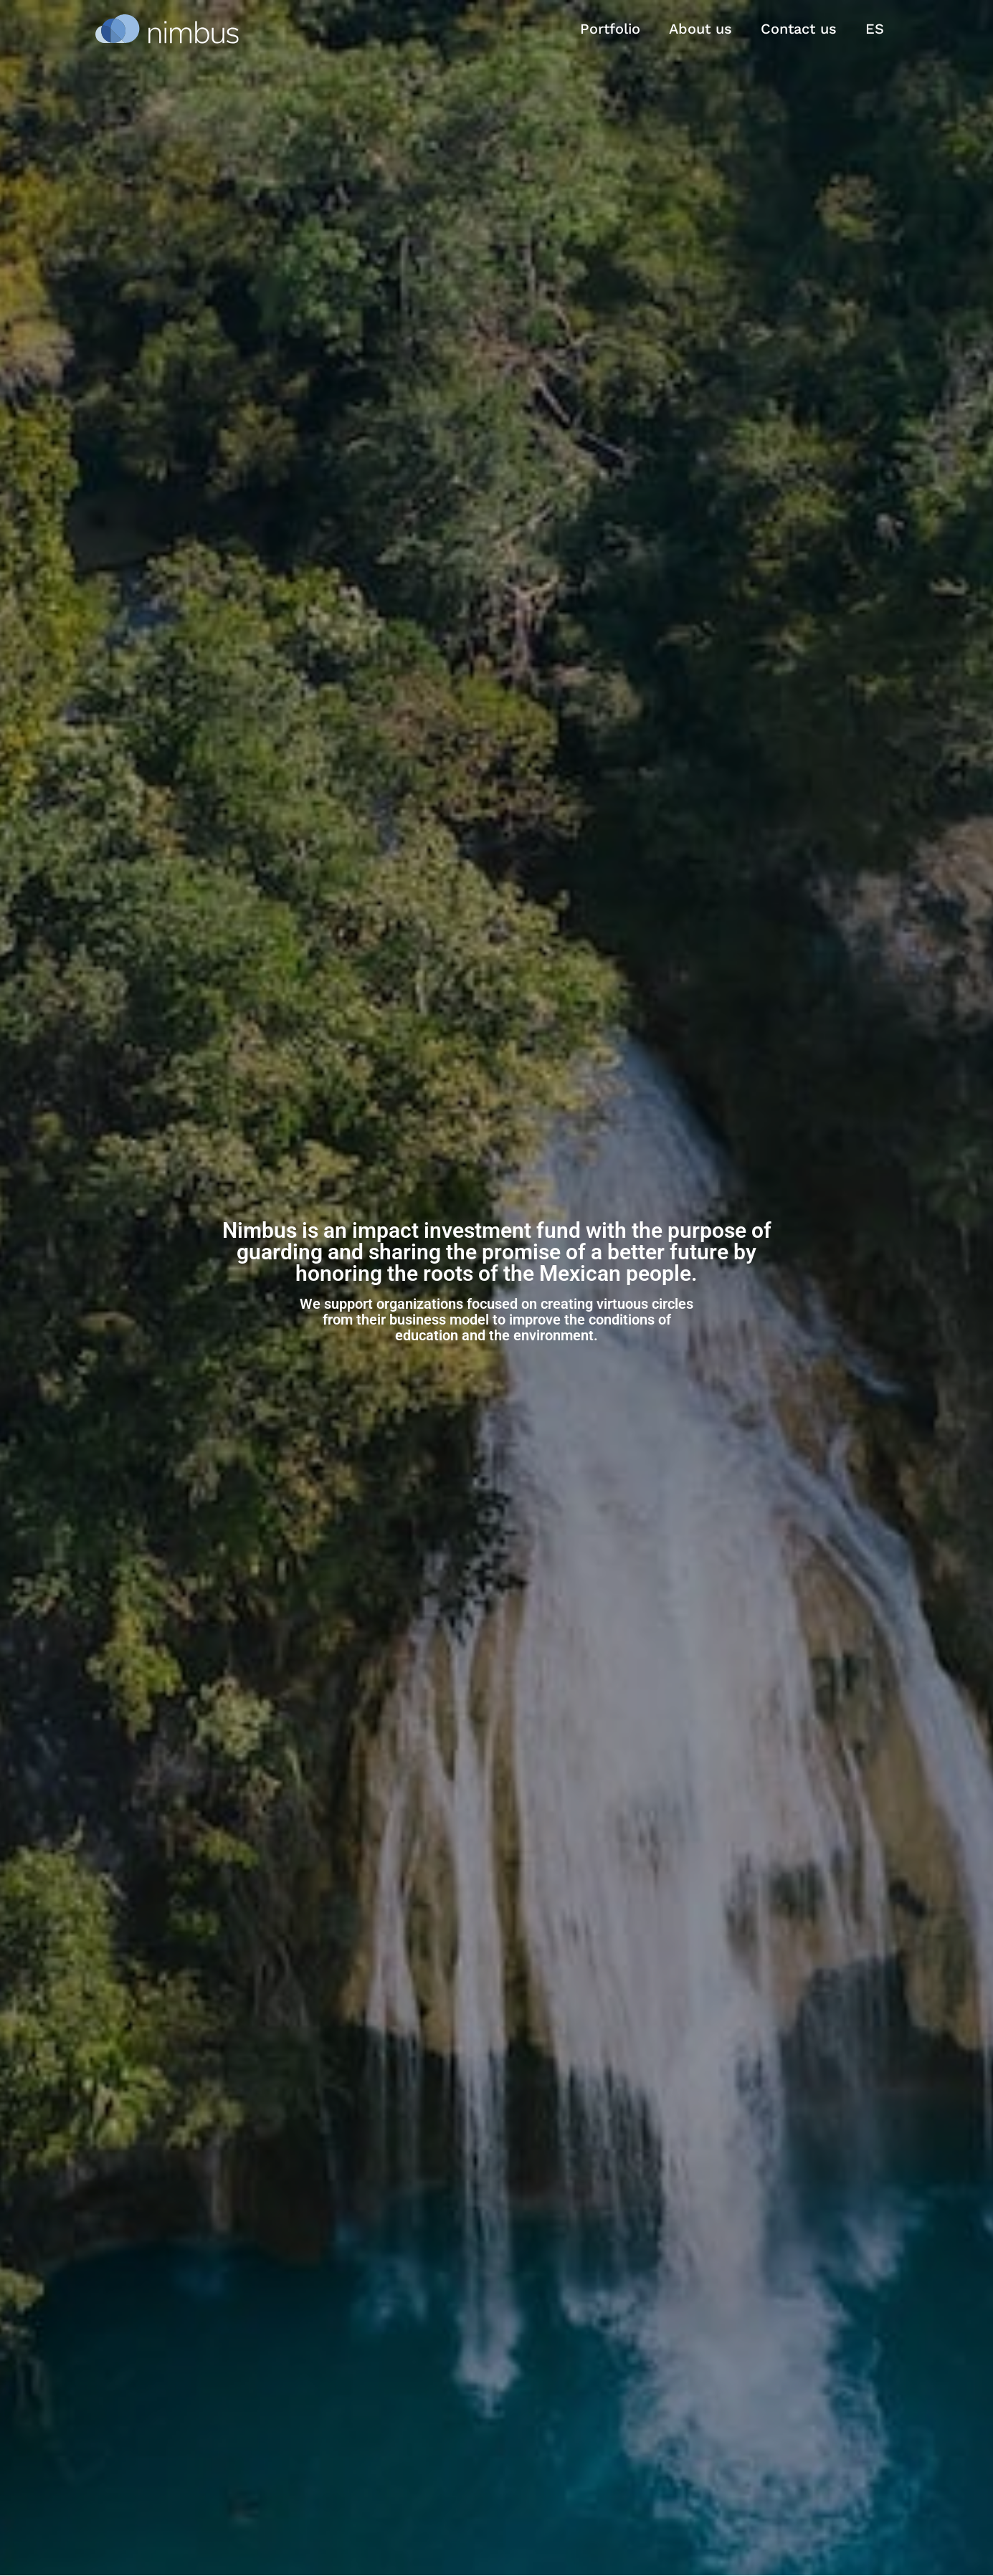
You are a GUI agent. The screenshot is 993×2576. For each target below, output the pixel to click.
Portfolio (610, 28)
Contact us (799, 28)
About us (700, 28)
